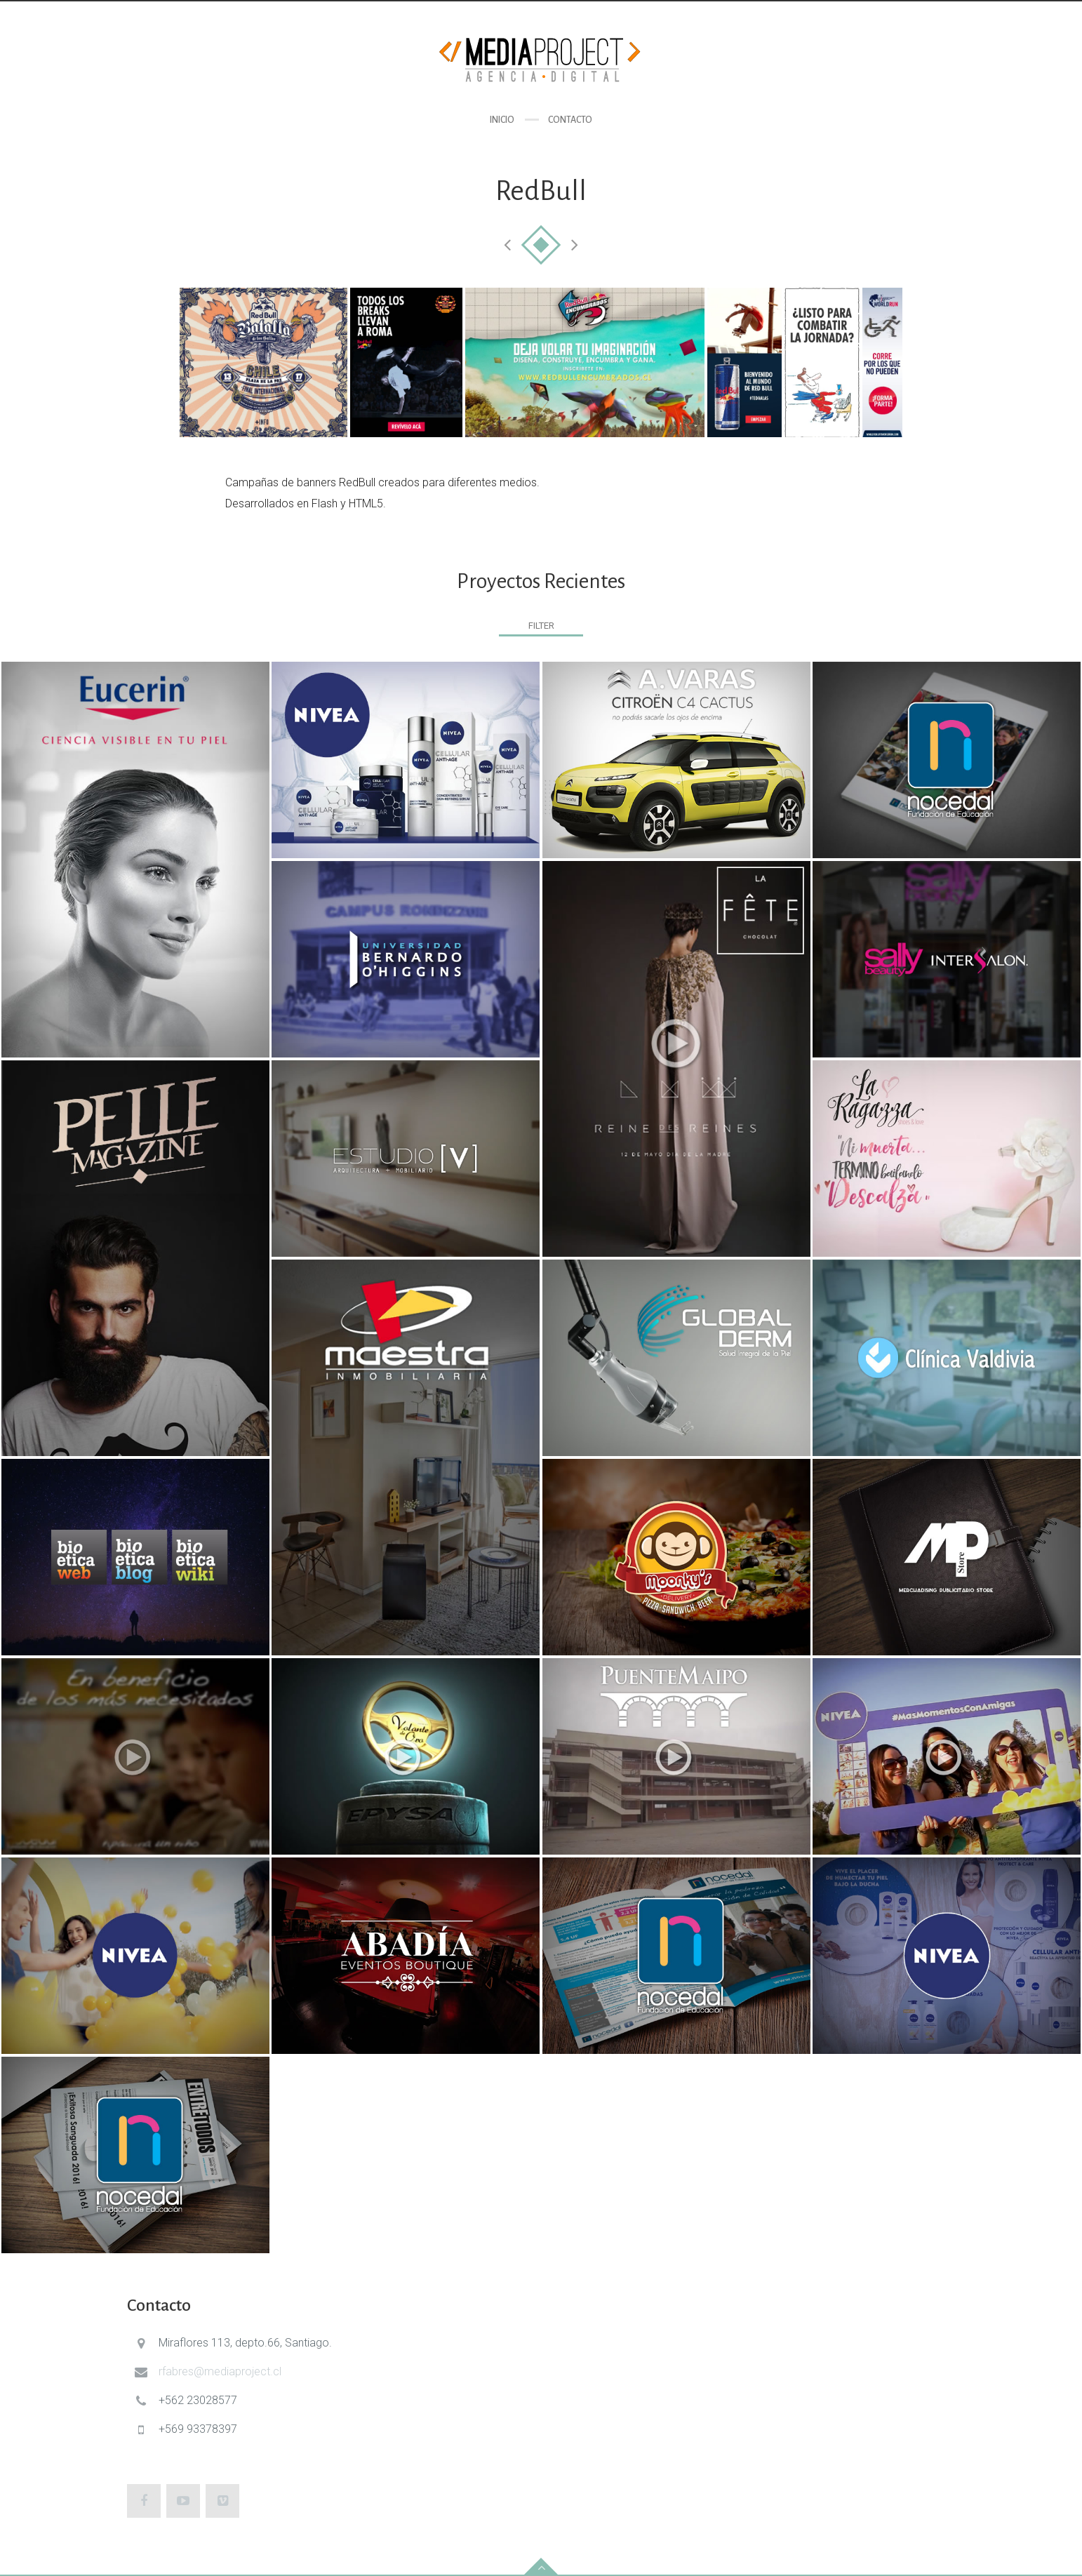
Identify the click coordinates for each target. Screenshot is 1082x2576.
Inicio (502, 120)
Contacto (570, 120)
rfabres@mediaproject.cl (220, 2371)
